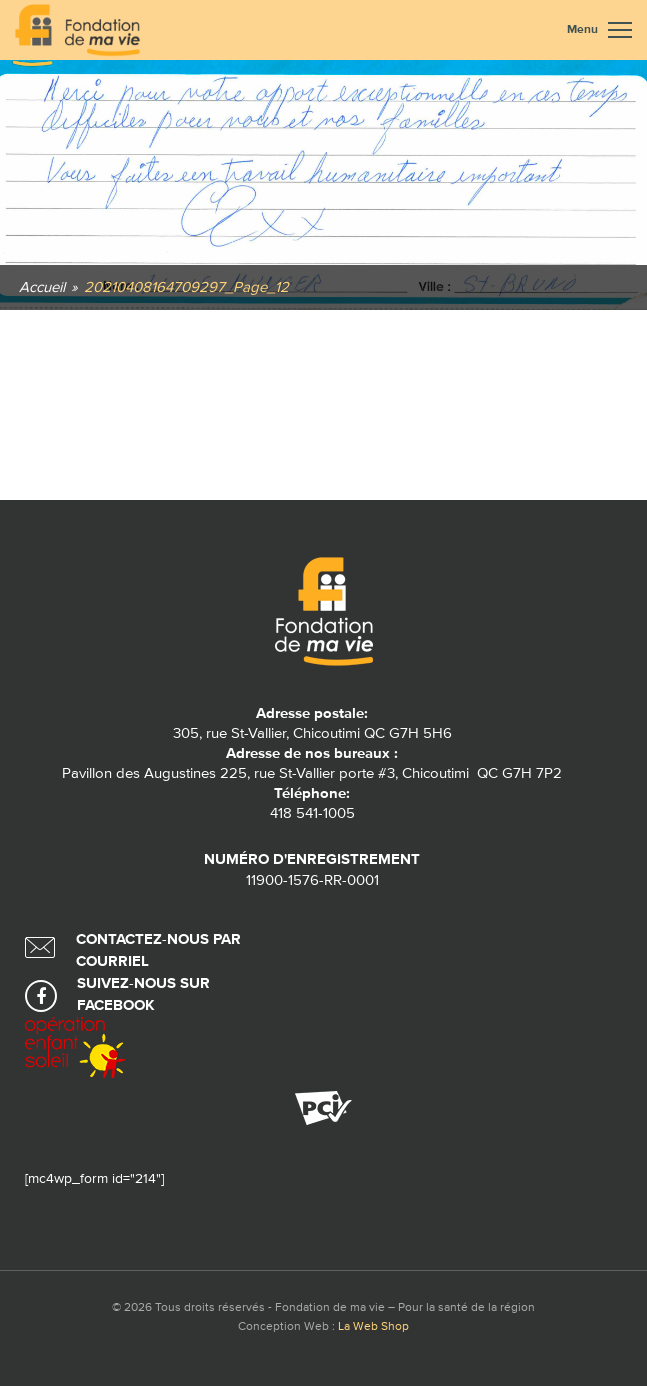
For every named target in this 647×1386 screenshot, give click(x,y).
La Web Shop (373, 1327)
